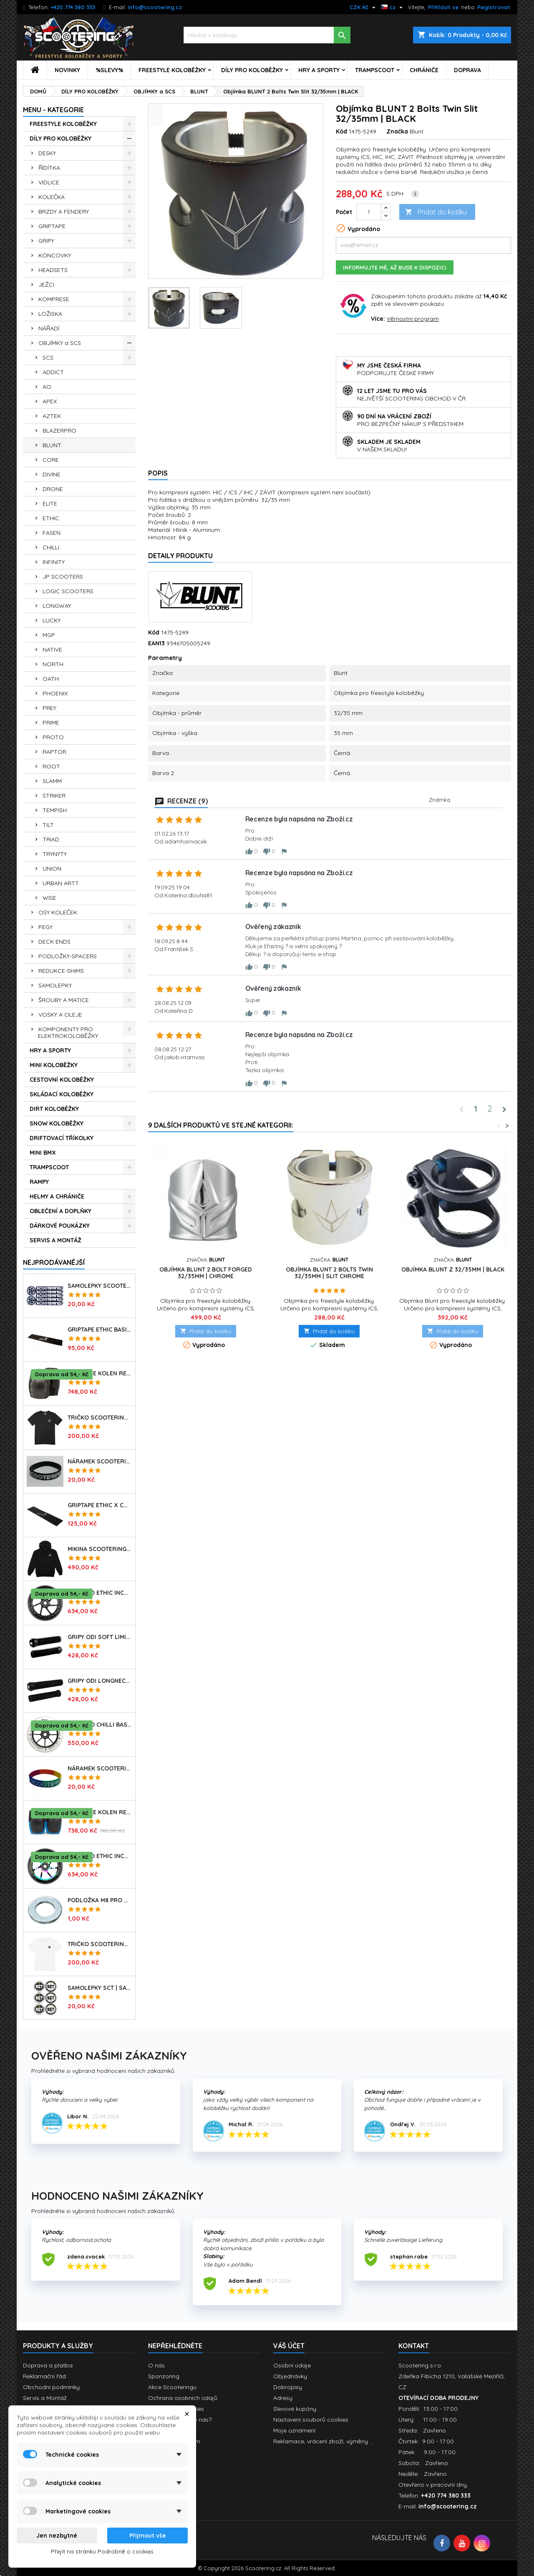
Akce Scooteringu (172, 2387)
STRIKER (54, 795)
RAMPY (39, 1182)
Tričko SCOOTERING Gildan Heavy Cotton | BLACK (100, 1417)
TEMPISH (55, 810)
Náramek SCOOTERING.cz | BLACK (100, 1461)
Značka (397, 131)
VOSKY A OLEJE (60, 1014)
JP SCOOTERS (63, 576)
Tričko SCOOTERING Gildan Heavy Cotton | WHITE (100, 1944)
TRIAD (51, 839)
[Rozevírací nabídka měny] (364, 7)
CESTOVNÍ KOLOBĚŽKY (62, 1079)
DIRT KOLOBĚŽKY (54, 1109)
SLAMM (52, 781)
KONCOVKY (54, 255)
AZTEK (52, 416)
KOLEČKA (51, 197)
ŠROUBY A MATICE (63, 1000)
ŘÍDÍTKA (49, 167)
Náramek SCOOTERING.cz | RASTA (100, 1768)
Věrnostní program (413, 318)
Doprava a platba (48, 2365)
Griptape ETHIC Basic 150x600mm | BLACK (100, 1329)
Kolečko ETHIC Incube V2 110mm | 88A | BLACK (100, 1592)
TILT (48, 824)
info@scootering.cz (155, 7)
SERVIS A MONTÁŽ (55, 1240)
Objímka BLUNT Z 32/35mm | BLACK (452, 1269)
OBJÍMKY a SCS (59, 343)
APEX (50, 401)
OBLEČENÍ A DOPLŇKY (60, 1211)
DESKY (47, 153)
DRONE (53, 489)
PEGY (45, 927)
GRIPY (46, 240)
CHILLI (51, 547)
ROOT (51, 766)
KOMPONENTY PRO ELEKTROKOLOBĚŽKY (68, 1032)
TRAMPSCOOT (374, 70)
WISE (49, 897)
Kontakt (413, 2346)
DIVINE (51, 474)
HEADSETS (53, 270)
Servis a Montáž (45, 2398)
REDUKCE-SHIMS (61, 970)
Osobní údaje (292, 2365)
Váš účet (289, 2346)
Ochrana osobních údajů (182, 2398)
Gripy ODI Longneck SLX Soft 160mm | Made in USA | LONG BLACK (100, 1680)
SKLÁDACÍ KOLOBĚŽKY (61, 1094)
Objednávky (290, 2376)
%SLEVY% (109, 70)
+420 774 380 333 (72, 7)
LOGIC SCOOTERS (68, 591)
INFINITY (54, 562)
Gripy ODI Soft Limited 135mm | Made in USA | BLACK (100, 1637)
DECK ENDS (54, 941)
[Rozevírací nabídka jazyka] (393, 7)
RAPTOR (54, 751)
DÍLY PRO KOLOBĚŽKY (252, 70)
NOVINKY (67, 70)
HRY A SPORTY (319, 70)
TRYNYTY (55, 854)
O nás (156, 2365)
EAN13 (156, 643)
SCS (48, 357)
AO (47, 386)
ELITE (50, 503)
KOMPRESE (53, 299)
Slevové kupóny (294, 2408)
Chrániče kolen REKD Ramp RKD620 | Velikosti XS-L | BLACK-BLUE (100, 1812)
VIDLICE (48, 182)
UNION (52, 868)
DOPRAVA (467, 70)
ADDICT (53, 372)
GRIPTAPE (51, 226)
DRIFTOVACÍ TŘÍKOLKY (61, 1138)
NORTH (53, 664)
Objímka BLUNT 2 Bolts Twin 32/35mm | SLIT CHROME (329, 1273)
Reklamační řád (44, 2376)
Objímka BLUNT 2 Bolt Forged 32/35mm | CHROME (205, 1273)
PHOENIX (55, 693)
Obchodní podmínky (51, 2387)
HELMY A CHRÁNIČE (57, 1196)
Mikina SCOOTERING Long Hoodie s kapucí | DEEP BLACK (100, 1549)
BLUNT (52, 445)
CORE (51, 459)
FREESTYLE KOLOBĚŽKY (172, 70)
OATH (51, 678)
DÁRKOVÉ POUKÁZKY (60, 1225)
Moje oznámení (294, 2430)
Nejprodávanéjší (54, 1262)
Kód (341, 131)
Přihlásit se (443, 7)
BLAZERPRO (59, 430)
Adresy (282, 2398)
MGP (49, 635)
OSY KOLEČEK (57, 912)
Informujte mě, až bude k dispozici (394, 267)
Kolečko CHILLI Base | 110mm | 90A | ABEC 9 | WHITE (100, 1724)
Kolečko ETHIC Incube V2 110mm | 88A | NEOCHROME (100, 1856)
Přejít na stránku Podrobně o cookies (102, 2551)
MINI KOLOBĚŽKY (54, 1065)
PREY (49, 708)
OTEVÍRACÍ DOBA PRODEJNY (438, 2398)
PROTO (53, 737)
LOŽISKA (50, 313)
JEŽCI (46, 284)
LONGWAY (57, 605)
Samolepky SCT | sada (100, 1987)
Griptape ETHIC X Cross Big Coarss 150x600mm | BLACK (100, 1505)
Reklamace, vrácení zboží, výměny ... (323, 2441)
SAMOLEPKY (55, 985)
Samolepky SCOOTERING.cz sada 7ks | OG (100, 1285)
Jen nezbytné (56, 2535)
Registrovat (493, 7)
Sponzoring (163, 2376)
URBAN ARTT (61, 883)
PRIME (51, 722)
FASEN (51, 532)
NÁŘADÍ (48, 328)
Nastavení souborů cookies (310, 2419)
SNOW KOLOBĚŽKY (56, 1123)
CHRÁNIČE (424, 70)
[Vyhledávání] (267, 35)
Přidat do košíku (436, 212)
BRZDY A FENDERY (63, 211)
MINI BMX (43, 1152)
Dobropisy (287, 2387)
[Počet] (368, 212)
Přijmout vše (147, 2535)
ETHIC (51, 518)
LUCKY (51, 620)
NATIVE (52, 649)
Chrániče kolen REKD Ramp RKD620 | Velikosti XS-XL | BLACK (100, 1373)
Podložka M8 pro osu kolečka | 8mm (100, 1900)
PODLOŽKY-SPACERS (67, 956)
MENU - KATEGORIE (53, 110)
